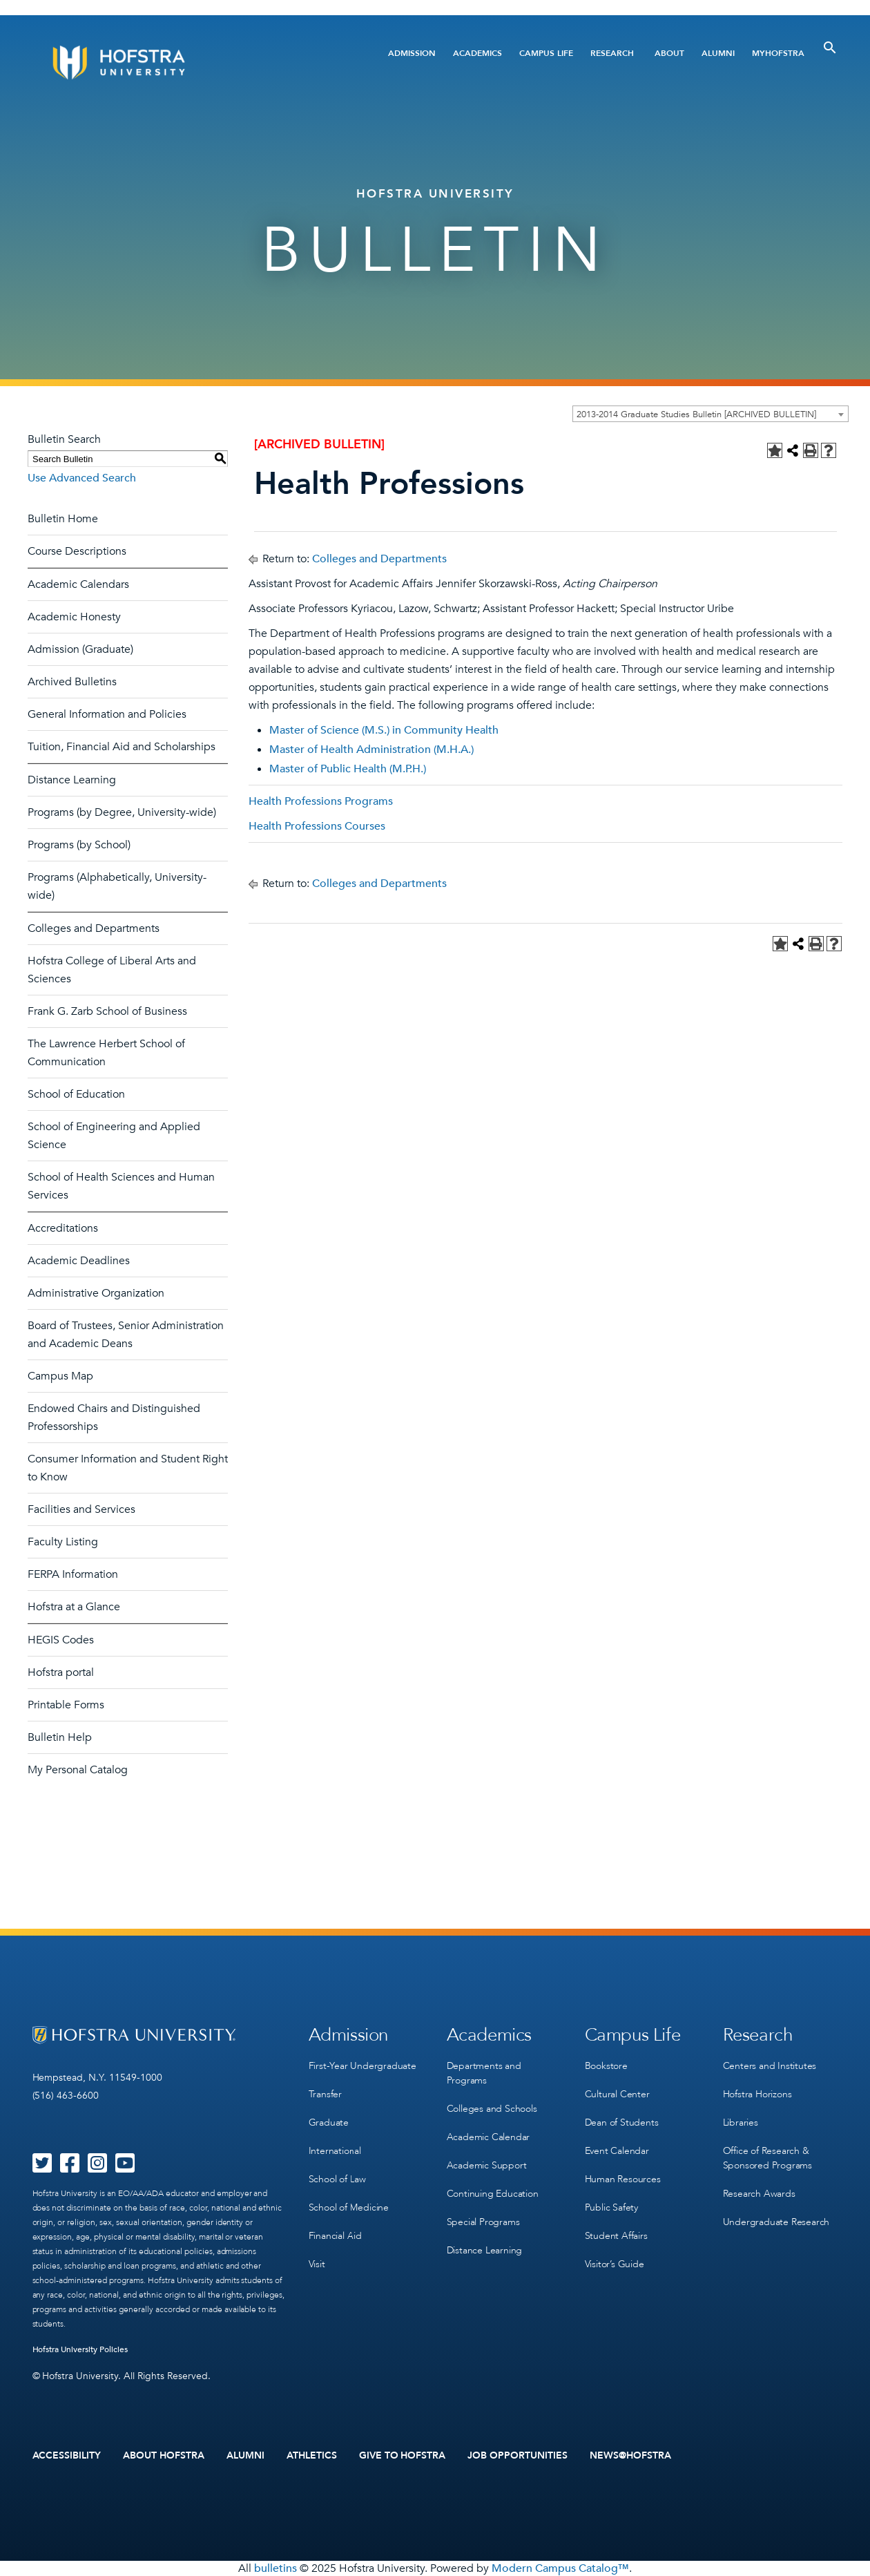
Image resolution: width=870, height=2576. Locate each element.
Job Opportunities (517, 2456)
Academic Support (487, 2165)
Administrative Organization (96, 1293)
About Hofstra (163, 2456)
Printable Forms (66, 1704)
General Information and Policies (107, 714)
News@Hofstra (630, 2456)
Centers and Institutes (770, 2065)
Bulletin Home (63, 518)
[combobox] (710, 414)
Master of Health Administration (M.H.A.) (371, 749)
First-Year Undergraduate (362, 2065)
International (335, 2150)
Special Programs (483, 2222)
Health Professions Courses (317, 826)
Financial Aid (335, 2235)
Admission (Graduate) (80, 649)
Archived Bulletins (72, 681)
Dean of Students (622, 2122)
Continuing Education (493, 2193)
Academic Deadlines (79, 1260)
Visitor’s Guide (614, 2264)
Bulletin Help (60, 1737)
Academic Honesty (74, 616)
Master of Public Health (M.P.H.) (347, 768)
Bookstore (606, 2065)
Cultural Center (617, 2094)
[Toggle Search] (830, 47)
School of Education (76, 1094)
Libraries (740, 2122)
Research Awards (759, 2193)
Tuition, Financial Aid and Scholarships (121, 746)
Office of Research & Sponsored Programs (767, 2158)
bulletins (275, 2568)
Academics (477, 53)
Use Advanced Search (82, 478)
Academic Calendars (78, 584)
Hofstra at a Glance (74, 1606)
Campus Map (60, 1376)
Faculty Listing (63, 1541)
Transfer (325, 2094)
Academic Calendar (488, 2137)
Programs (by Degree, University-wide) (122, 812)
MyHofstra (778, 53)
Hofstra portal (61, 1672)
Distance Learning (72, 780)
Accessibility (67, 2456)
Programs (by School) (79, 844)
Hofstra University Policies (80, 2349)
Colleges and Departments (94, 928)
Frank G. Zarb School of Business (107, 1011)
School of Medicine (349, 2207)
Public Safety (611, 2207)
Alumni (718, 53)
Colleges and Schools (492, 2108)
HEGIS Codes (61, 1640)
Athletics (312, 2456)
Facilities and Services (81, 1509)
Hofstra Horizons (757, 2094)
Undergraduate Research (776, 2222)
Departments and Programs (484, 2073)
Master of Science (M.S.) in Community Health (384, 730)
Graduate (329, 2122)
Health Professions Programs (321, 801)
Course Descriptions (77, 551)
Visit (317, 2264)
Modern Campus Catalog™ (560, 2568)
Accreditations (63, 1228)
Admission (412, 53)
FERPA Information (73, 1574)
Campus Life (546, 53)
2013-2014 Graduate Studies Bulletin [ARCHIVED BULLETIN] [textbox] (696, 414)
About (669, 53)
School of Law (337, 2179)
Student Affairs (616, 2235)
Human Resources (623, 2179)
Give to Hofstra (402, 2456)
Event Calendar (617, 2150)
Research (612, 53)
